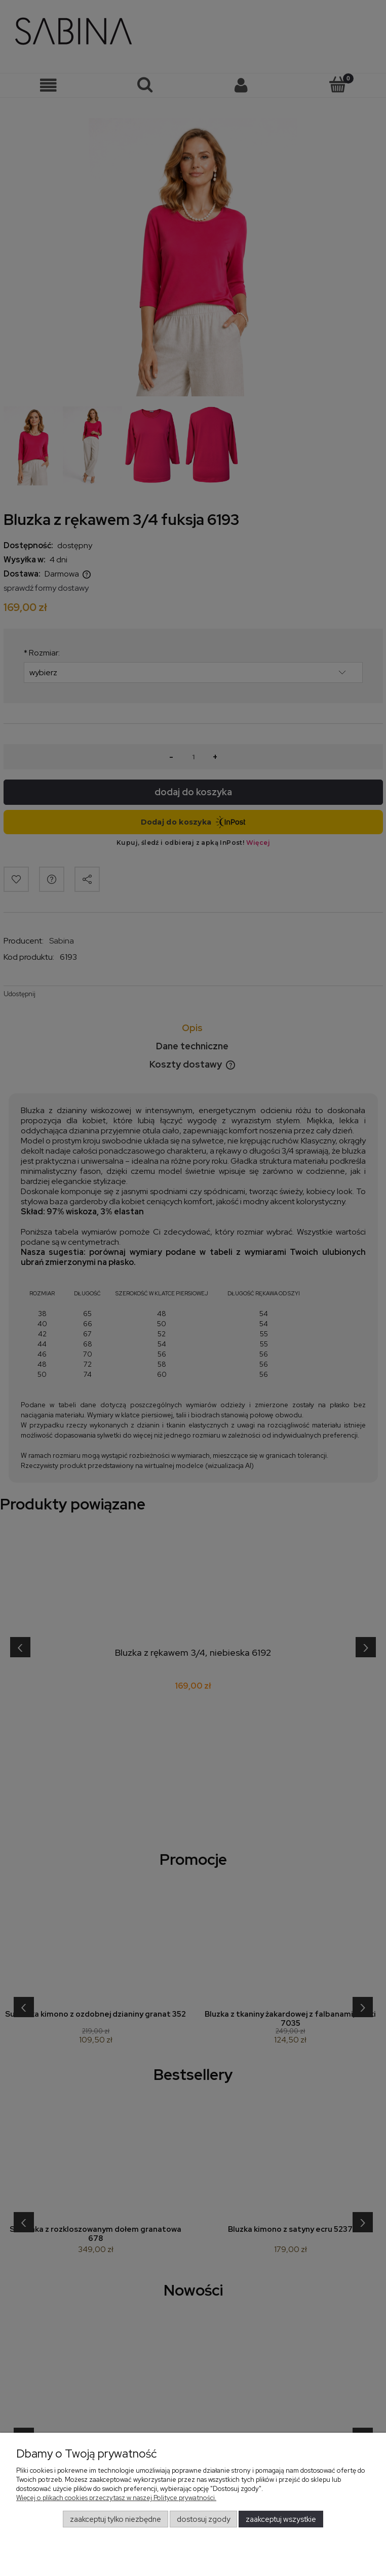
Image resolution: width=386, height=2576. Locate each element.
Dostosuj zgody (203, 2519)
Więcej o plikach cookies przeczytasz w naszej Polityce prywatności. (116, 2497)
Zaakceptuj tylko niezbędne (115, 2519)
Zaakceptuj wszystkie (281, 2519)
